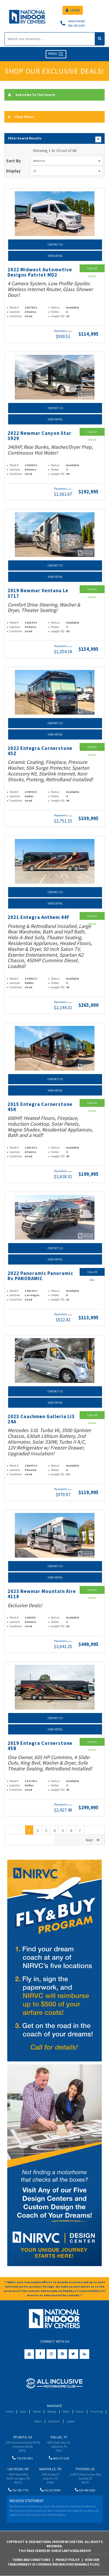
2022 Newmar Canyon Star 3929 (40, 436)
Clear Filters (21, 117)
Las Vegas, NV (18, 2469)
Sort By (13, 161)
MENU (56, 54)
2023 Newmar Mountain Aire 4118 (42, 1594)
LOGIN (73, 10)
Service (37, 2411)
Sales (23, 2411)
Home (9, 2411)
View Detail (55, 256)
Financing (96, 2411)
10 (67, 171)
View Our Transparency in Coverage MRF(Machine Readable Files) (53, 2562)
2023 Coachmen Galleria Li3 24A (41, 1419)
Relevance (67, 161)
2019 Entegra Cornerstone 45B (40, 1746)
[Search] (49, 39)
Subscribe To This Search (31, 95)
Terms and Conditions (31, 2560)
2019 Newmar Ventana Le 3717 (38, 593)
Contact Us (55, 244)
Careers (71, 2421)
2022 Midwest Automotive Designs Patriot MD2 (40, 272)
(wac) (70, 331)
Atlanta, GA (22, 2437)
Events (80, 2411)
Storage (51, 2411)
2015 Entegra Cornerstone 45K (40, 1107)
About (38, 2421)
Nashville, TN (50, 2469)
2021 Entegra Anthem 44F (39, 917)
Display (13, 171)
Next (93, 1840)
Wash (66, 2411)
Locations (54, 2421)
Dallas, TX (59, 2437)
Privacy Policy (68, 2560)
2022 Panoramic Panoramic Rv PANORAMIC (40, 1276)
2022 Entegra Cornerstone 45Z (40, 751)
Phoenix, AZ (85, 2469)
